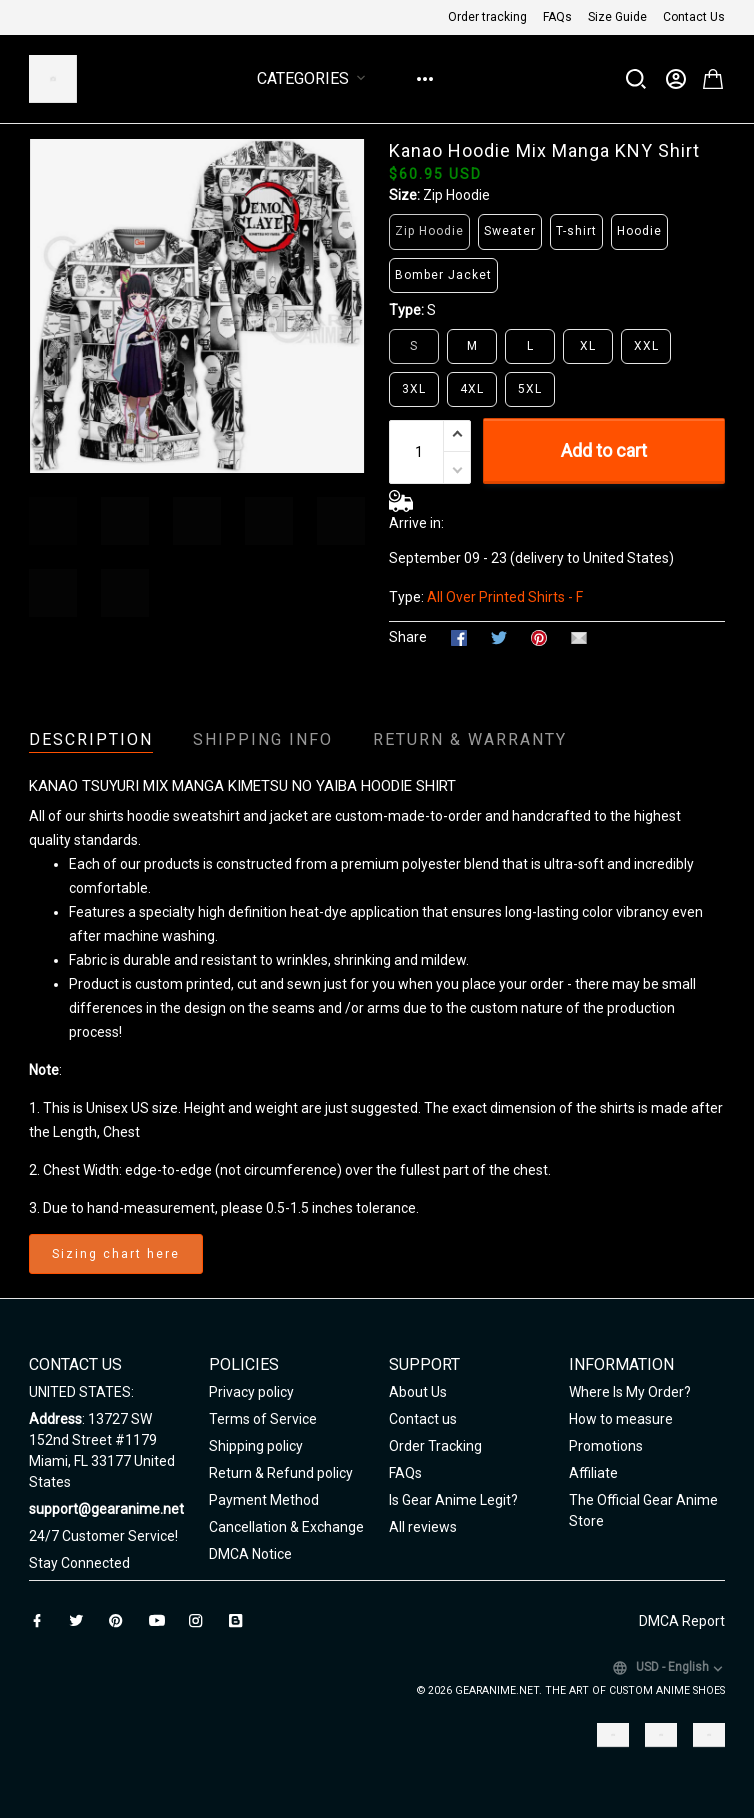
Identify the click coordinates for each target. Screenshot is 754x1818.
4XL (472, 389)
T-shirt (576, 231)
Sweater (510, 231)
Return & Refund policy (281, 1473)
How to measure (621, 1419)
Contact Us (694, 17)
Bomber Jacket (443, 275)
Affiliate (593, 1473)
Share (408, 637)
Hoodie (639, 231)
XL (588, 346)
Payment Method (264, 1500)
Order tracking (487, 17)
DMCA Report (682, 1621)
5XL (530, 389)
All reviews (423, 1527)
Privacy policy (251, 1392)
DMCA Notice (250, 1554)
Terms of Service (263, 1419)
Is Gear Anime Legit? (453, 1500)
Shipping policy (256, 1446)
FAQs (557, 17)
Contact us (423, 1419)
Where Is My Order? (630, 1392)
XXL (646, 346)
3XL (414, 389)
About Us (418, 1392)
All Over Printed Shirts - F (505, 597)
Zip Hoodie (456, 195)
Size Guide (617, 17)
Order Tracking (435, 1446)
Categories (315, 78)
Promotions (606, 1446)
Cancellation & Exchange (286, 1527)
